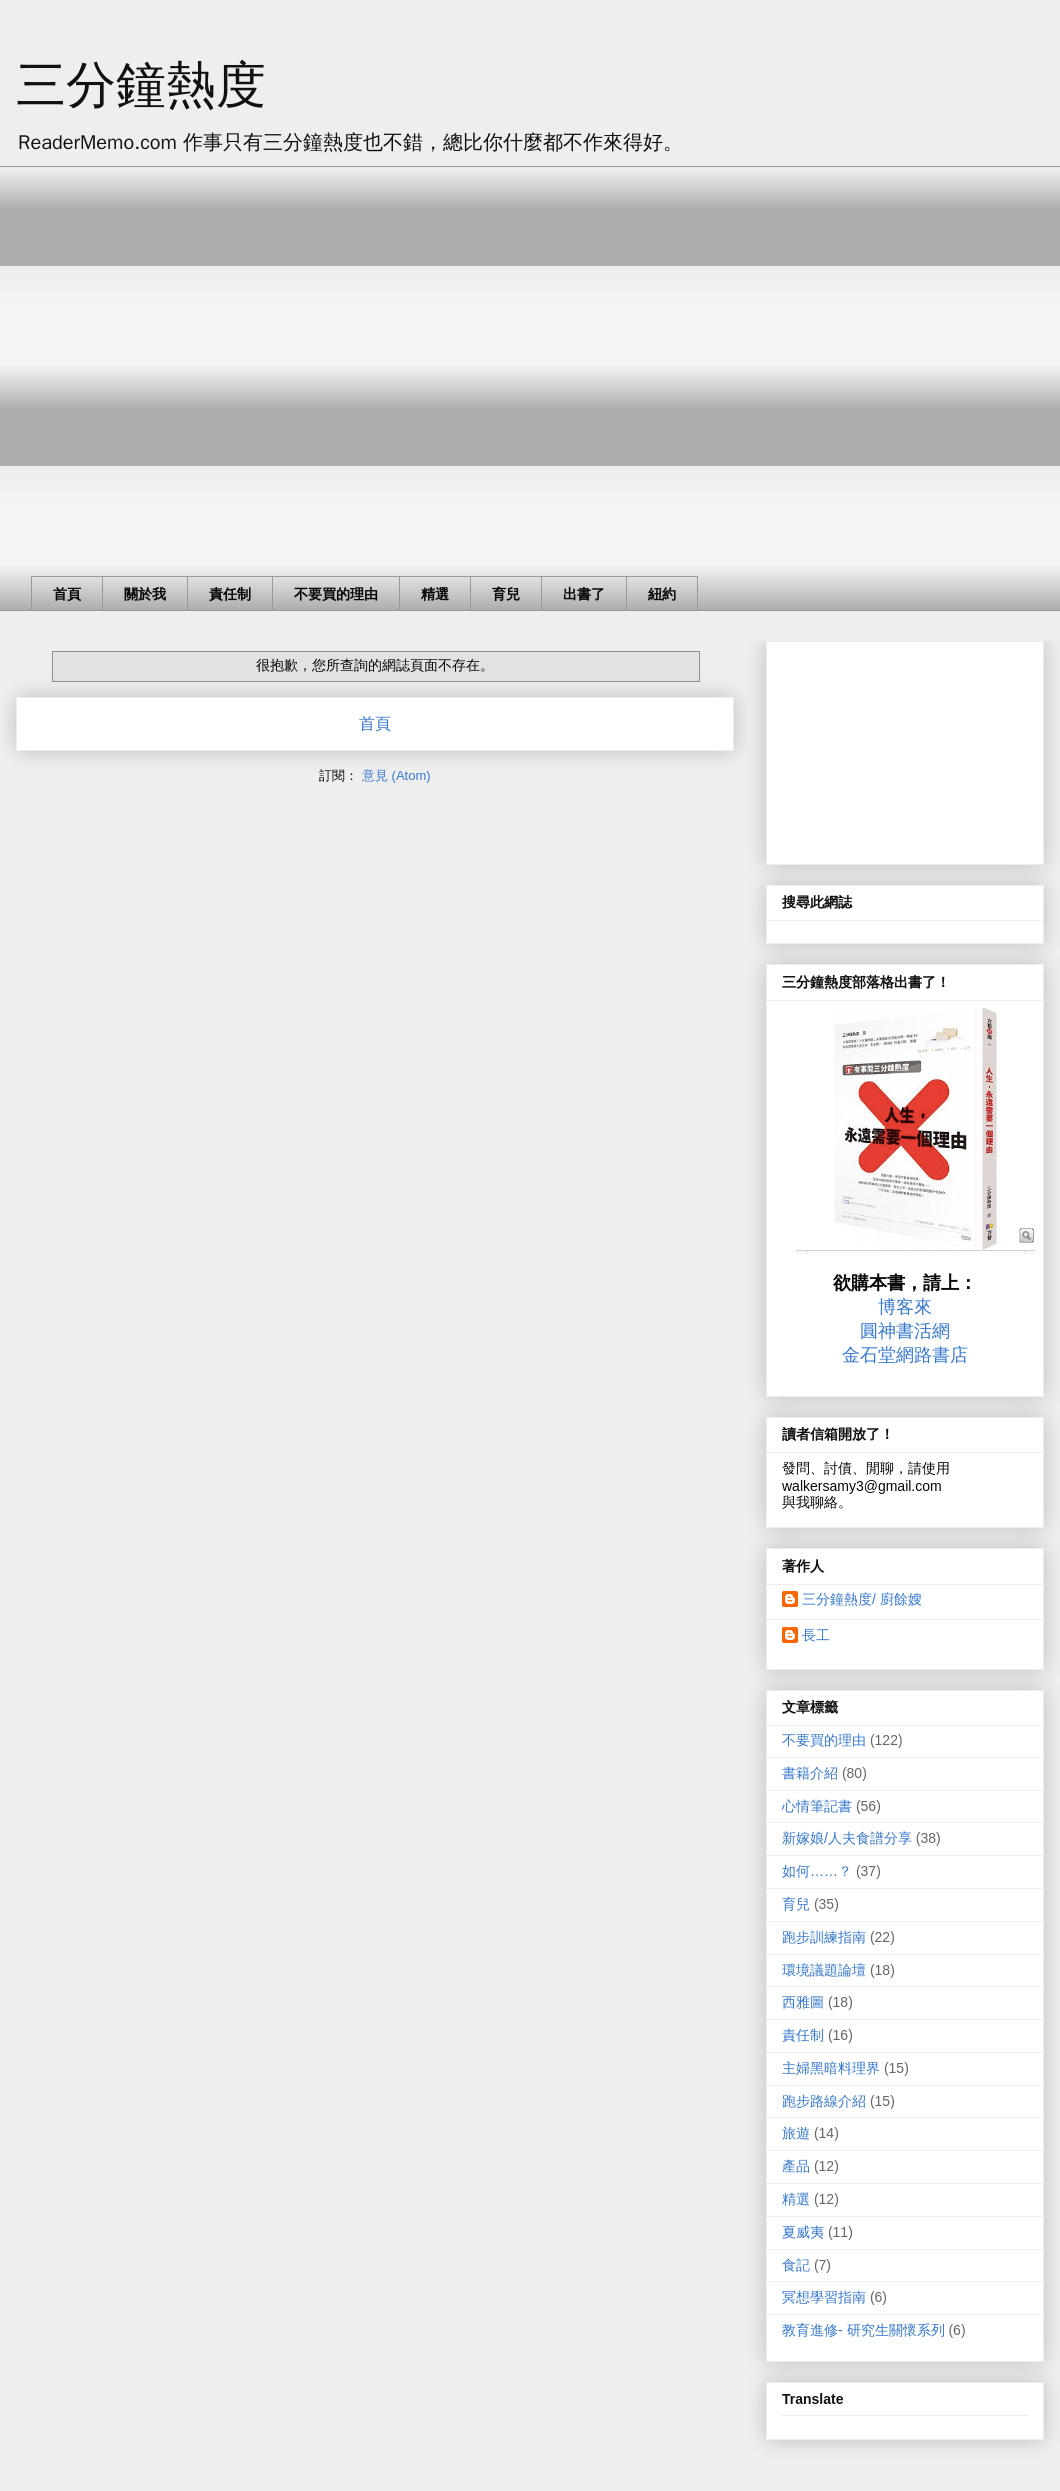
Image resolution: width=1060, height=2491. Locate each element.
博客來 (905, 1307)
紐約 (662, 594)
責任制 (230, 594)
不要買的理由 (336, 594)
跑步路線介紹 (824, 2101)
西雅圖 (803, 2002)
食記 (796, 2265)
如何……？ (817, 1871)
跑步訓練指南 (824, 1937)
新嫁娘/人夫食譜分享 (847, 1838)
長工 (816, 1635)
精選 (435, 594)
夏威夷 (803, 2232)
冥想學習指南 (824, 2297)
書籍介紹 (810, 1773)
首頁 (67, 594)
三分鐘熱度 (141, 85)
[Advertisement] (187, 353)
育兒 (506, 594)
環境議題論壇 (824, 1970)
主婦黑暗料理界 (831, 2068)
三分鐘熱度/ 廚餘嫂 (862, 1599)
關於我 (145, 594)
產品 (796, 2166)
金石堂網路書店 (905, 1355)
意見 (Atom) (396, 775)
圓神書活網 (905, 1331)
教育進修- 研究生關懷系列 (863, 2330)
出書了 (584, 594)
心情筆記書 (817, 1806)
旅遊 (796, 2133)
